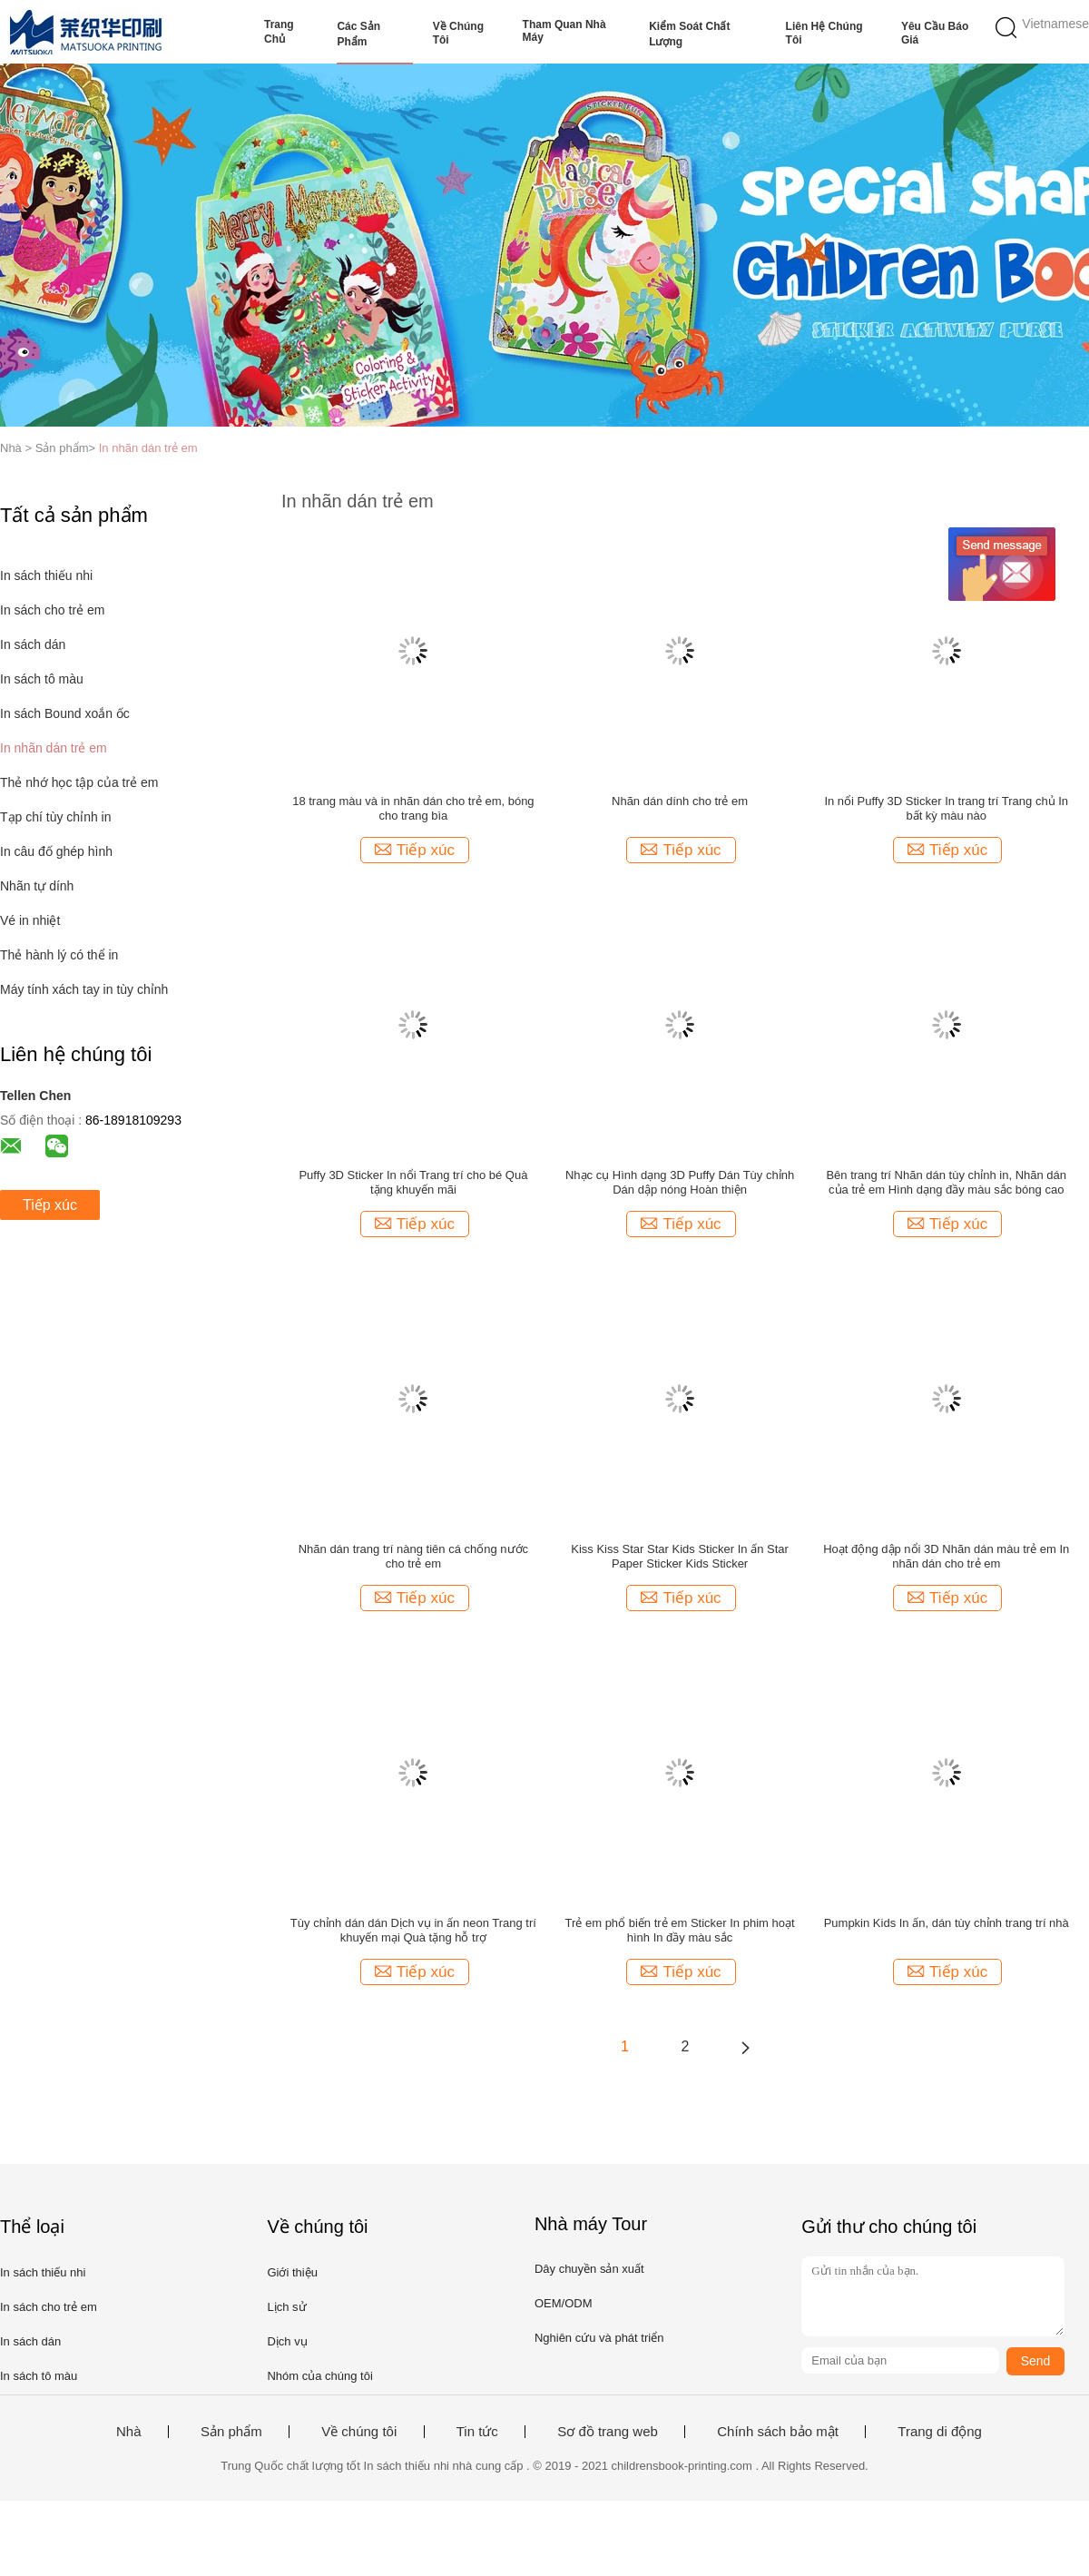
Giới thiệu (292, 2272)
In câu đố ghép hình (56, 851)
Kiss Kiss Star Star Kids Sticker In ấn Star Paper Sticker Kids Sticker (680, 1556)
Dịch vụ (287, 2341)
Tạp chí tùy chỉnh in (56, 817)
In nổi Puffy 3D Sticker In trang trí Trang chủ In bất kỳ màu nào (946, 808)
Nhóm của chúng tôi (319, 2376)
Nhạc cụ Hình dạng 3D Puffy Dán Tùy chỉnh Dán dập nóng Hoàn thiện (679, 1182)
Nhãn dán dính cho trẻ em (680, 801)
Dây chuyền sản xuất (589, 2269)
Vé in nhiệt (30, 920)
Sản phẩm (231, 2431)
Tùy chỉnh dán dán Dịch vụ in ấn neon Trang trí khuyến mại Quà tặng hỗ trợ (413, 1930)
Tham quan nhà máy (564, 31)
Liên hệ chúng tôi (824, 33)
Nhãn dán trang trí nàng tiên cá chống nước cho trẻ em (413, 1556)
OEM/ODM (564, 2303)
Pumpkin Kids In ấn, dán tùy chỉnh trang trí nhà (946, 1923)
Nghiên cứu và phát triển (599, 2338)
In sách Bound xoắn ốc (65, 713)
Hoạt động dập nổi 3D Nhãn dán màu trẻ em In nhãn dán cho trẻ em (946, 1556)
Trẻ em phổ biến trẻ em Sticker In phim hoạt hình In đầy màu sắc (680, 1930)
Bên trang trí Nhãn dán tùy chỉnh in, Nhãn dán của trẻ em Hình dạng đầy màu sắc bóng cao (946, 1182)
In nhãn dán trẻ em (148, 448)
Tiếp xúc (50, 1205)
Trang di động (940, 2431)
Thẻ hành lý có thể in (59, 955)
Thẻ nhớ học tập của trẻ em (79, 782)
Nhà (129, 2431)
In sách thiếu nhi (46, 575)
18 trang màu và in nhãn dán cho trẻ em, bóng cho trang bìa (413, 808)
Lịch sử (286, 2307)
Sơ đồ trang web (607, 2431)
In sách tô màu (41, 679)
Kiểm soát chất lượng (689, 34)
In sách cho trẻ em (52, 610)
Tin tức (477, 2431)
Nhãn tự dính (37, 886)
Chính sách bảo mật (778, 2431)
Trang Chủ (279, 31)
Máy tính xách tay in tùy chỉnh (84, 989)
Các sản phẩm (358, 34)
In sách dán (32, 644)
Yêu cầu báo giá (934, 33)
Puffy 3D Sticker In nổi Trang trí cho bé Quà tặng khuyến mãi (413, 1182)
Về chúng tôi (458, 33)
